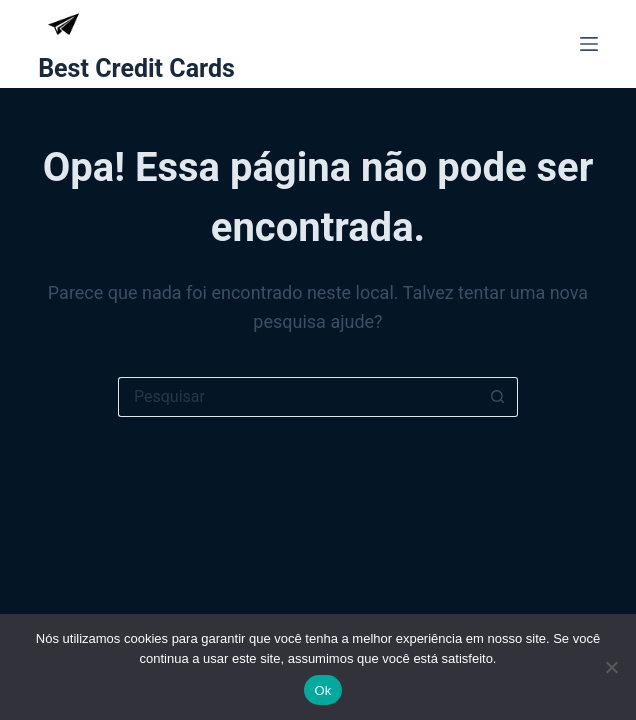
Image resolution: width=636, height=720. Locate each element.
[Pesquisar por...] (298, 397)
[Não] (611, 667)
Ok (322, 690)
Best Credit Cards (136, 68)
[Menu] (589, 44)
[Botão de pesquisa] (498, 397)
